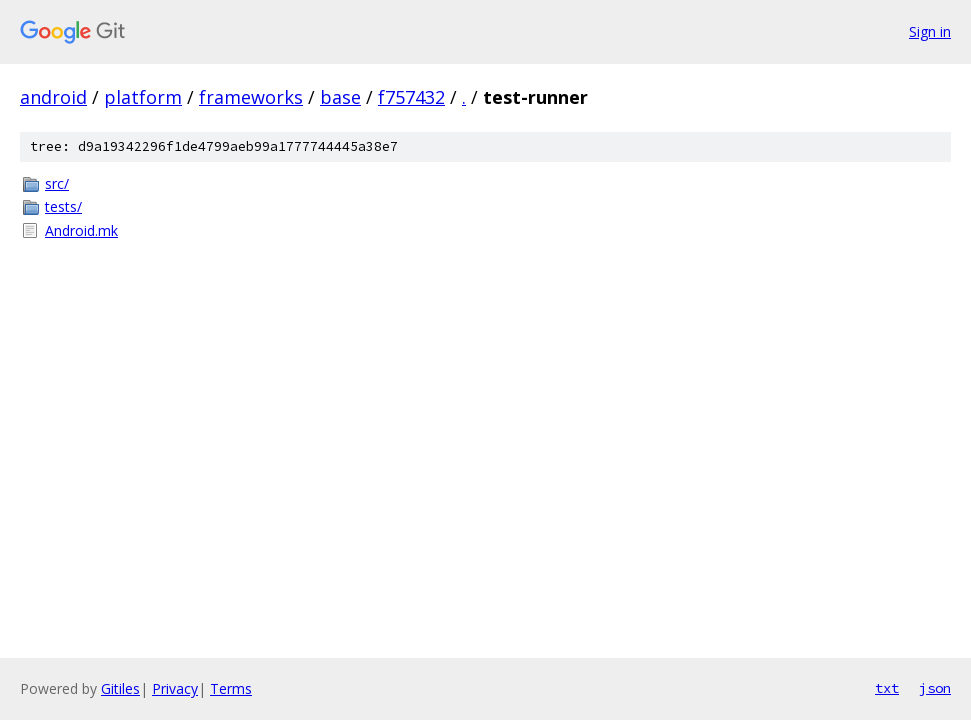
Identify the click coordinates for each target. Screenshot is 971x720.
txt (887, 688)
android (53, 97)
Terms (231, 688)
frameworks (251, 97)
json (935, 688)
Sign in (930, 31)
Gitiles (120, 688)
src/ (57, 183)
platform (143, 97)
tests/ (63, 206)
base (340, 97)
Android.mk (81, 230)
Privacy (175, 688)
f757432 (411, 97)
